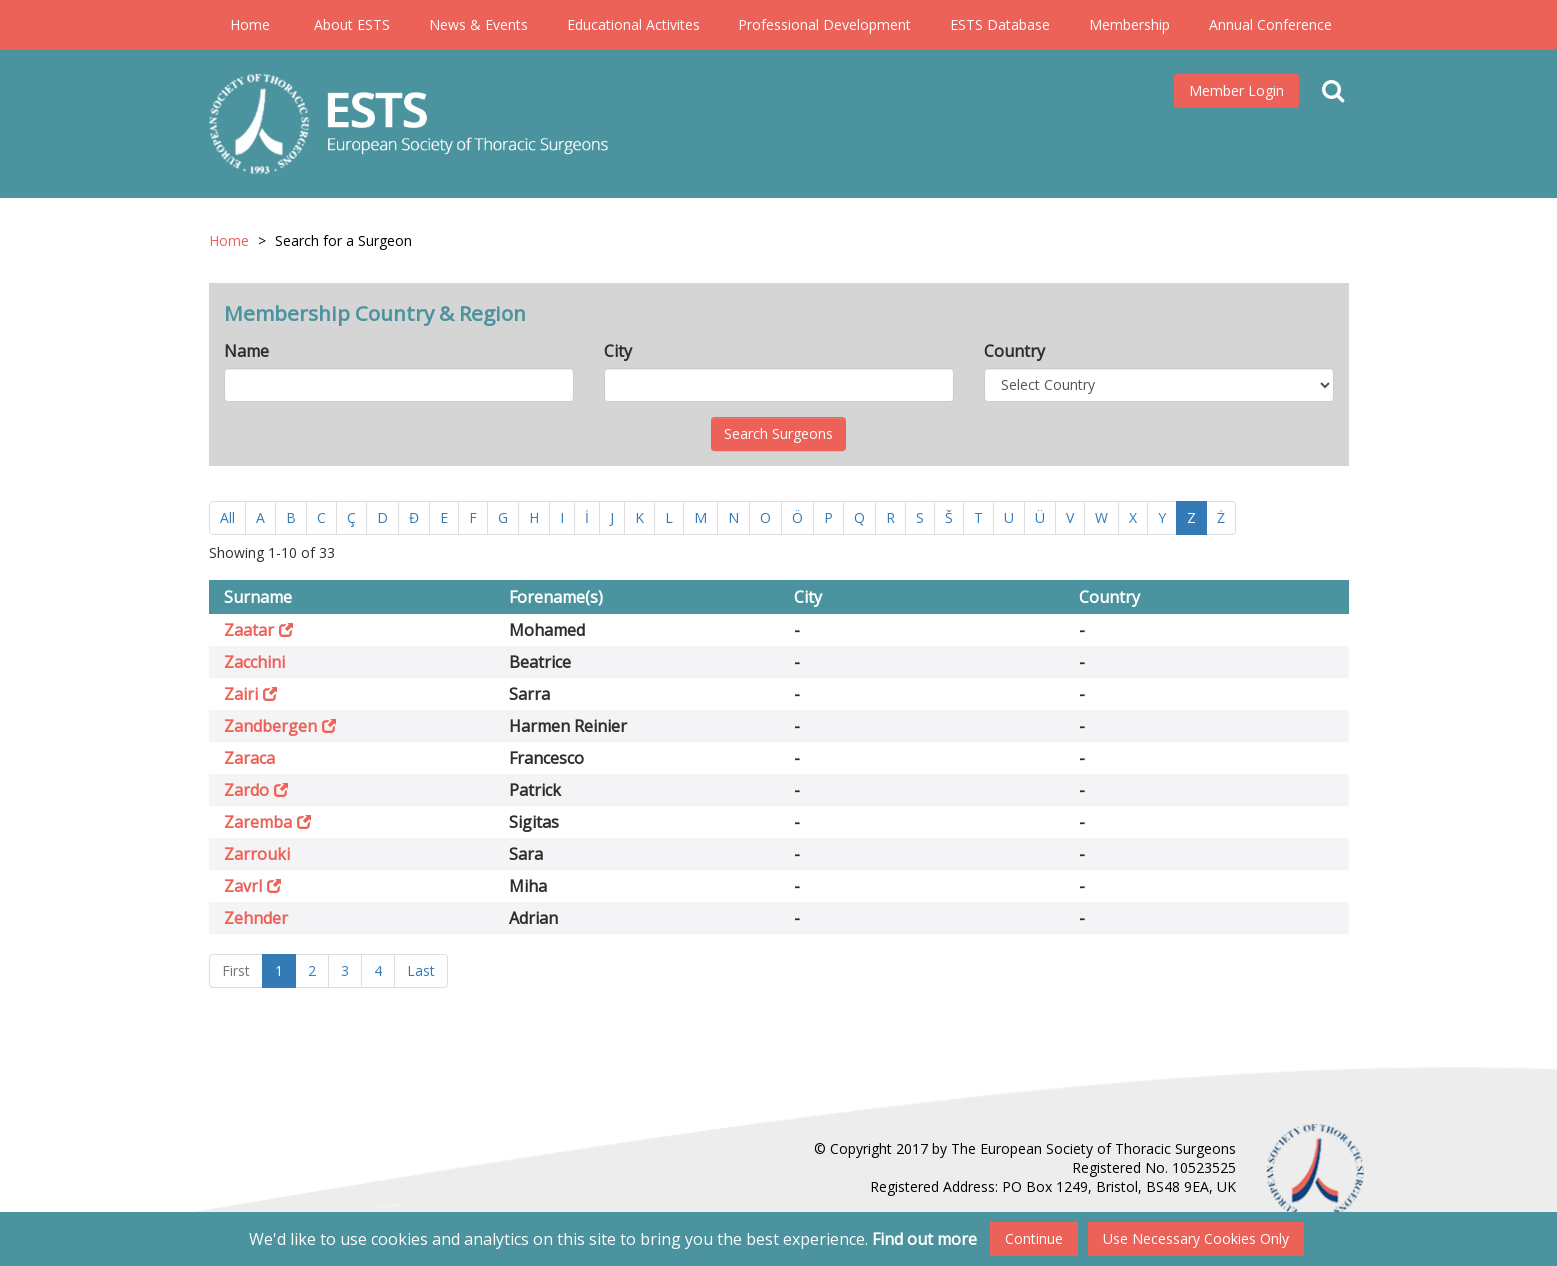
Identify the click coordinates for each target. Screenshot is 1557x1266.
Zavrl (243, 886)
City (618, 351)
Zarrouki (257, 854)
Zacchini (254, 662)
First (236, 970)
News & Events (478, 24)
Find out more (924, 1239)
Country (1014, 351)
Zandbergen (270, 726)
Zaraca (249, 758)
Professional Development (824, 24)
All (227, 517)
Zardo (246, 790)
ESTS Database (1000, 24)
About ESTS (352, 24)
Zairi (241, 694)
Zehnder (256, 918)
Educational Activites (633, 24)
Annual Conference (1270, 24)
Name (246, 351)
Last (421, 970)
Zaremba (258, 822)
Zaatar (249, 630)
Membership (1129, 24)
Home (250, 24)
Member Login (1236, 90)
